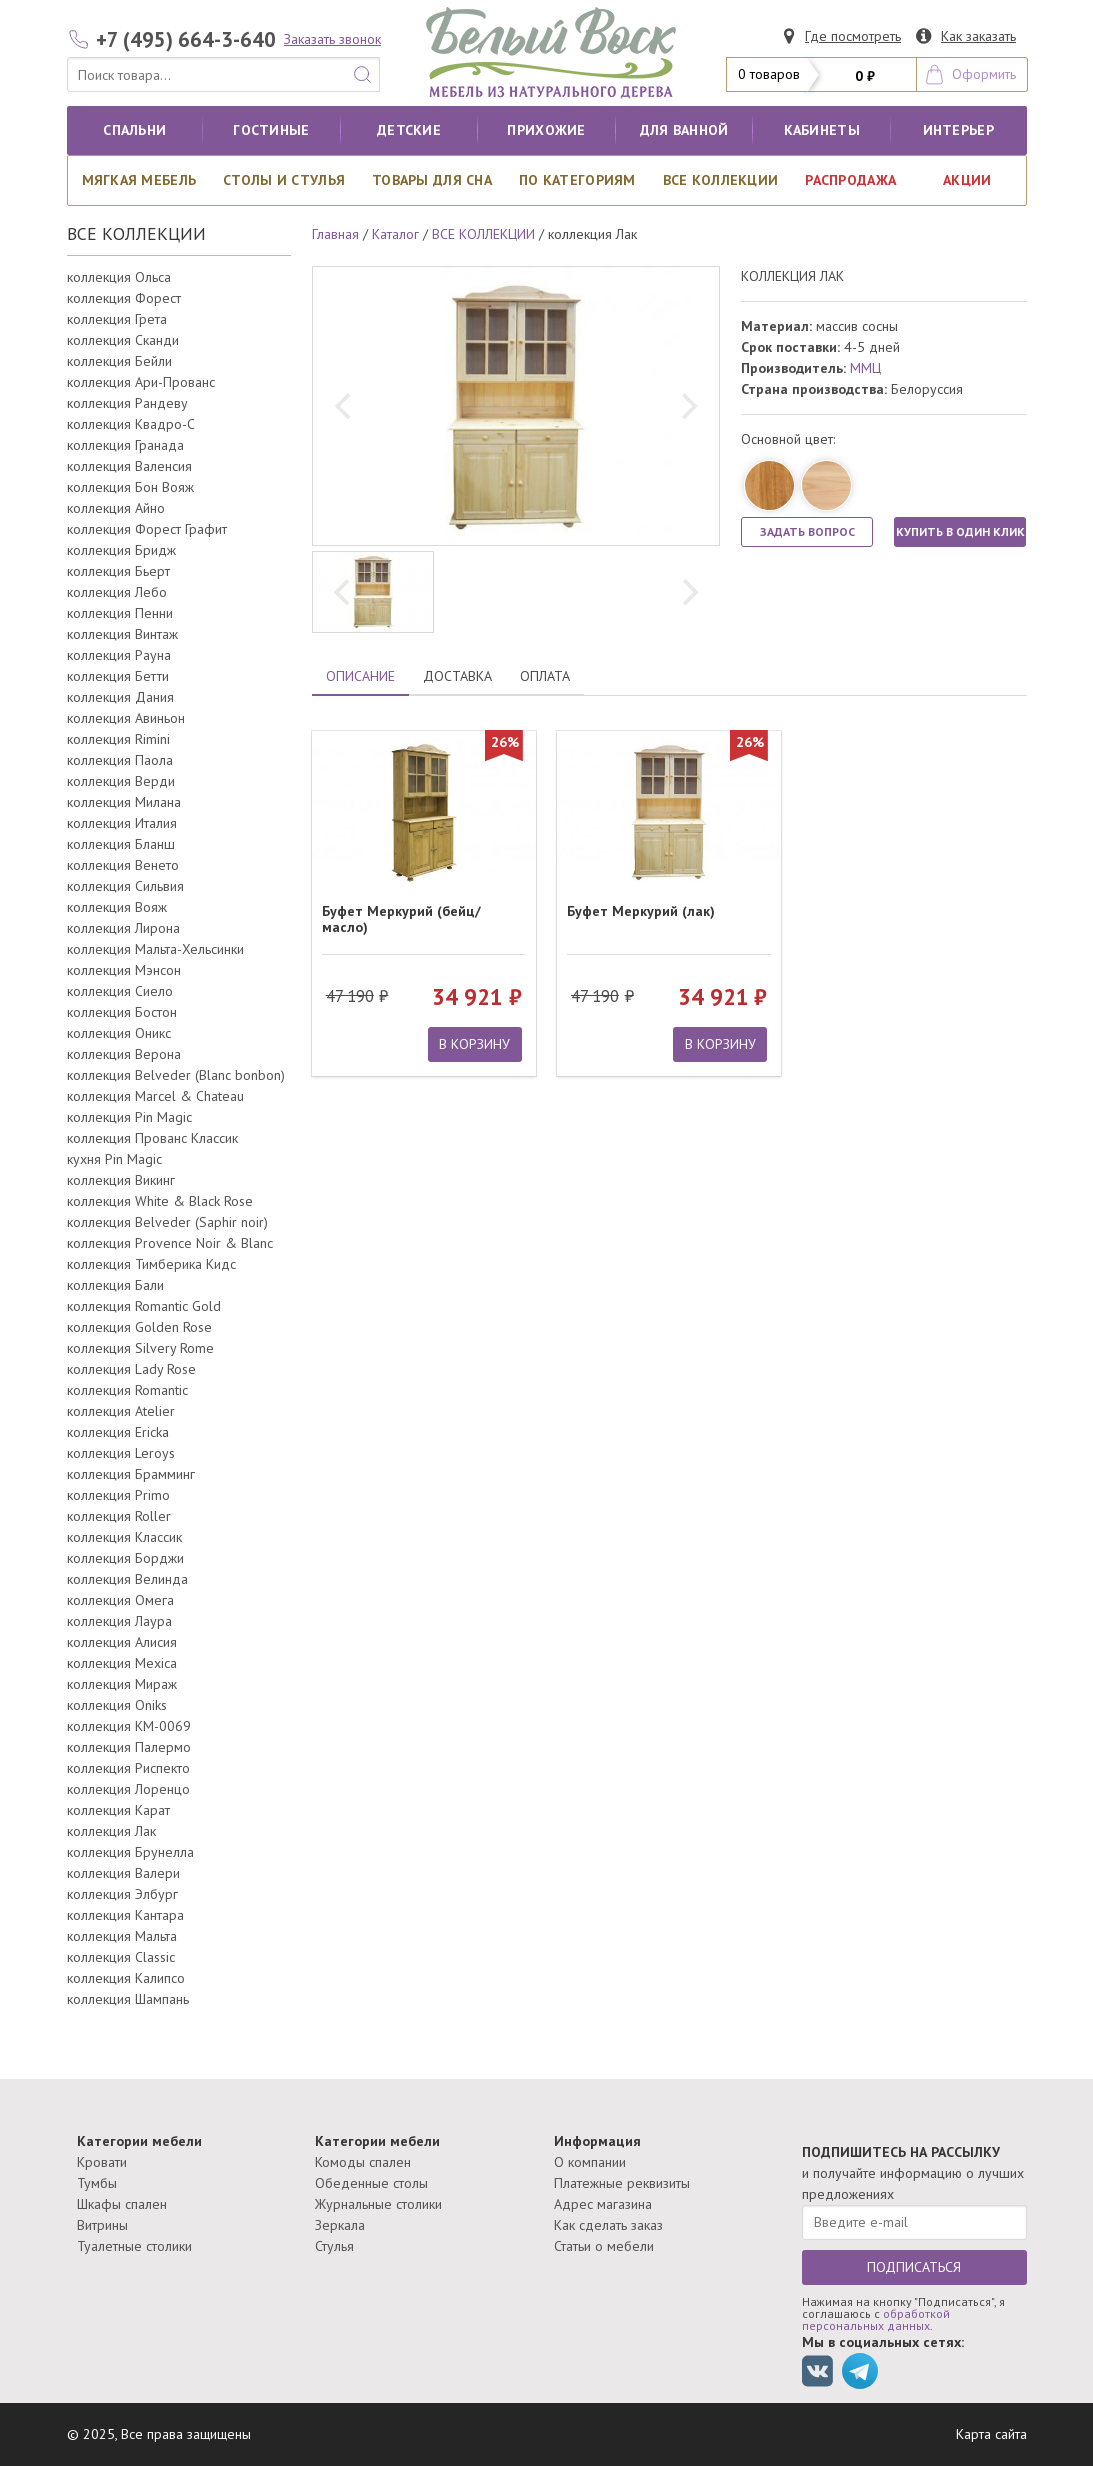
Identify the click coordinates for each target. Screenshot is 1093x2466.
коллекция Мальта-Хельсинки (155, 949)
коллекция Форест (124, 298)
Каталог (395, 234)
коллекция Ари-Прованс (141, 382)
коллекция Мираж (122, 1684)
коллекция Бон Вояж (130, 487)
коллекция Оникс (119, 1033)
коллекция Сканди (123, 340)
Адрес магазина (603, 2204)
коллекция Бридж (121, 550)
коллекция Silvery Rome (140, 1348)
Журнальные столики (378, 2204)
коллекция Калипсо (126, 1978)
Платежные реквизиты (622, 2183)
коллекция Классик (124, 1537)
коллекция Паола (120, 760)
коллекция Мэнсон (124, 970)
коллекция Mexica (122, 1663)
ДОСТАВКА (457, 676)
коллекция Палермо (129, 1747)
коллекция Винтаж (122, 634)
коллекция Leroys (121, 1453)
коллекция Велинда (127, 1579)
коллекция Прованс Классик (152, 1138)
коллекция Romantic (127, 1390)
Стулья (334, 2246)
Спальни (134, 130)
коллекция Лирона (123, 928)
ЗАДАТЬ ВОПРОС (807, 531)
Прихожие (546, 130)
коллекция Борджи (125, 1558)
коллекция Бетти (118, 676)
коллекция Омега (120, 1600)
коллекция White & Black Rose (160, 1201)
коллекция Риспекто (128, 1768)
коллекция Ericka (118, 1432)
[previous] (345, 406)
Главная (335, 234)
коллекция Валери (123, 1873)
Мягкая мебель (139, 180)
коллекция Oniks (117, 1705)
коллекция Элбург (122, 1894)
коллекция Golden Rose (139, 1327)
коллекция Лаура (119, 1621)
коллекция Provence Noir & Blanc (170, 1243)
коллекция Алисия (122, 1642)
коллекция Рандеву (127, 403)
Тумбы (97, 2183)
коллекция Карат (118, 1810)
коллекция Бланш (121, 844)
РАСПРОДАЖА (850, 180)
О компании (590, 2162)
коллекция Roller (119, 1516)
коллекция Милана (124, 802)
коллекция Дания (120, 697)
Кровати (102, 2162)
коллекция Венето (123, 865)
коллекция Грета (117, 319)
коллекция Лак (111, 1831)
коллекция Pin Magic (129, 1117)
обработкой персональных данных (876, 2319)
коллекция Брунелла (130, 1852)
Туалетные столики (134, 2246)
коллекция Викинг (121, 1180)
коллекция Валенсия (129, 466)
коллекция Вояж (117, 907)
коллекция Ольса (119, 277)
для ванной (684, 130)
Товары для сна (432, 180)
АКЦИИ (967, 180)
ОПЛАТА (545, 676)
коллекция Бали (115, 1285)
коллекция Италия (122, 823)
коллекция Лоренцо (128, 1789)
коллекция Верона (124, 1054)
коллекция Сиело (120, 991)
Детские (409, 130)
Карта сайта (991, 2434)
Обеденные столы (371, 2183)
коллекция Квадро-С (131, 424)
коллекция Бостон (122, 1012)
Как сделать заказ (608, 2225)
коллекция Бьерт (118, 571)
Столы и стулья (284, 180)
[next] (687, 406)
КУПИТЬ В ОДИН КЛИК (960, 531)
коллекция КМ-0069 (129, 1726)
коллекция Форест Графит (147, 529)
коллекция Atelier (121, 1411)
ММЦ (865, 368)
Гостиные (271, 130)
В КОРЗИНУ (474, 1044)
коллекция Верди (121, 781)
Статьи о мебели (604, 2246)
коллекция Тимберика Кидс (151, 1264)
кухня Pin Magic (114, 1159)
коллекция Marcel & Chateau (155, 1096)
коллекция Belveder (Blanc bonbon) (176, 1075)
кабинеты (822, 130)
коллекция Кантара (125, 1915)
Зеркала (340, 2225)
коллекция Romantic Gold (144, 1306)
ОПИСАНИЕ (360, 676)
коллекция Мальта (122, 1936)
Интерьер (958, 130)
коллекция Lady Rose (131, 1369)
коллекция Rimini (118, 739)
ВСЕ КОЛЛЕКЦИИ (721, 180)
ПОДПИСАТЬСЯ (914, 2267)
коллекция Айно (116, 508)
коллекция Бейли (119, 361)
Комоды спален (363, 2162)
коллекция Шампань (128, 1999)
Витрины (102, 2225)
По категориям (577, 180)
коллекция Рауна (119, 655)
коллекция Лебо (117, 592)
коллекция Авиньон (126, 718)
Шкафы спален (122, 2204)
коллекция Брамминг (131, 1474)
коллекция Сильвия (125, 886)
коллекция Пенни (120, 613)
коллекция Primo (118, 1495)
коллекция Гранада (125, 445)
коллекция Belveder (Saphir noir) (167, 1222)
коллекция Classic (121, 1957)
